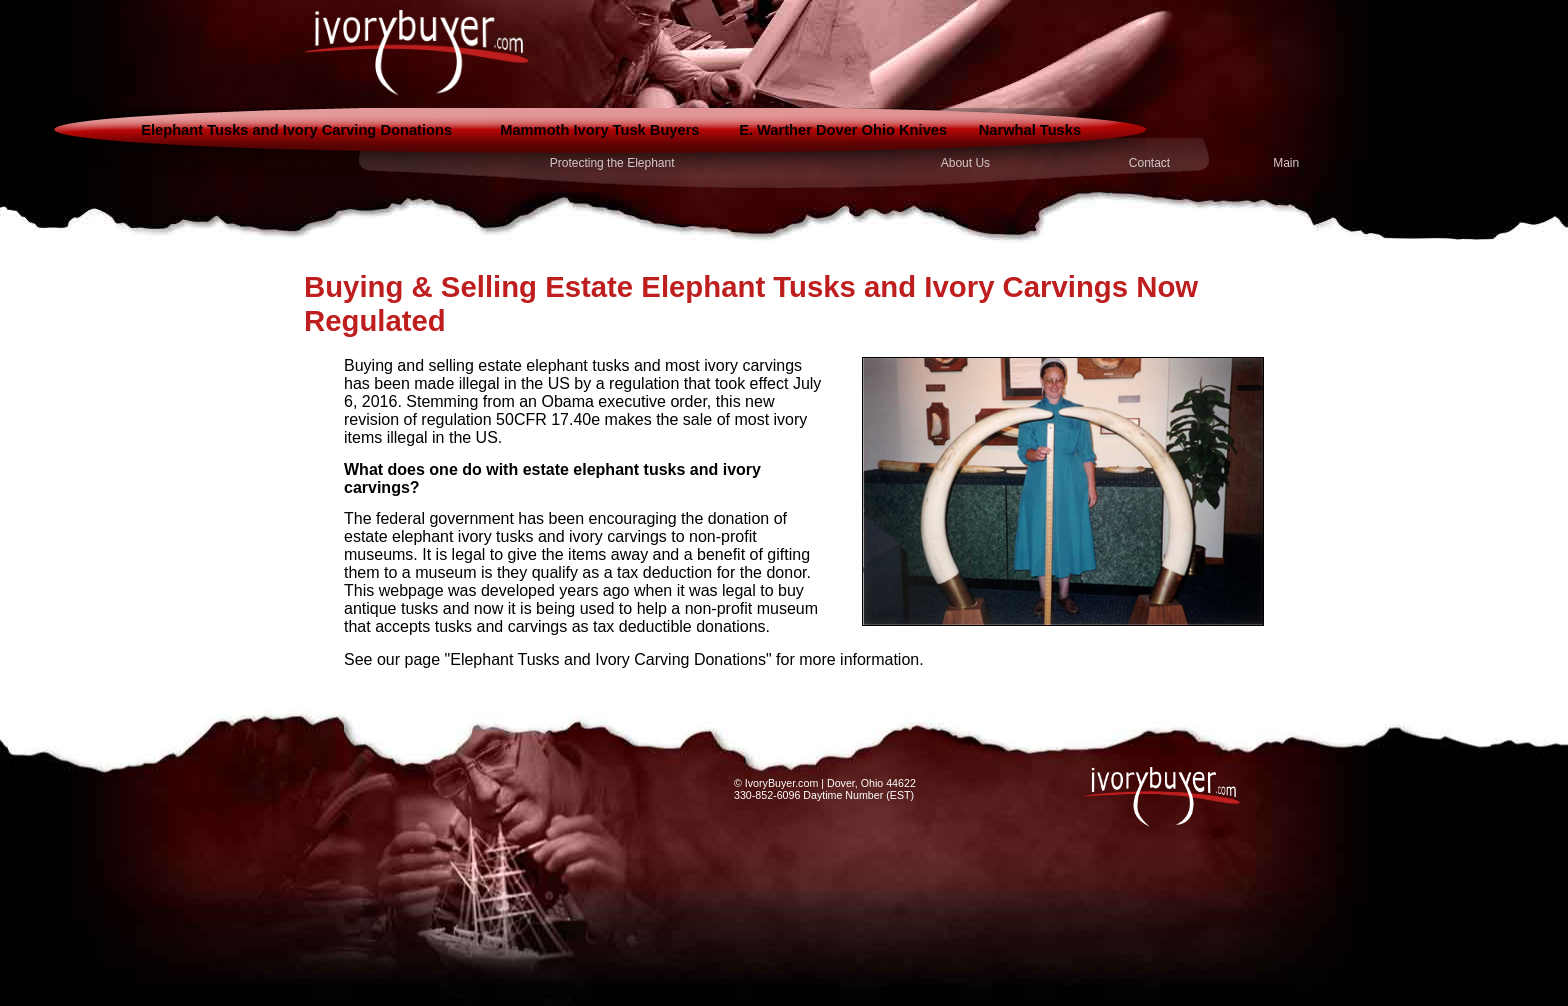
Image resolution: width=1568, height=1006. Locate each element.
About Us (965, 163)
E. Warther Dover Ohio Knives (843, 130)
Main (1286, 163)
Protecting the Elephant (612, 163)
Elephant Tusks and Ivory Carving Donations (296, 130)
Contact (1149, 163)
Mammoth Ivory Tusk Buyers (599, 130)
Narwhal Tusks (1030, 130)
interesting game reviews (527, 689)
